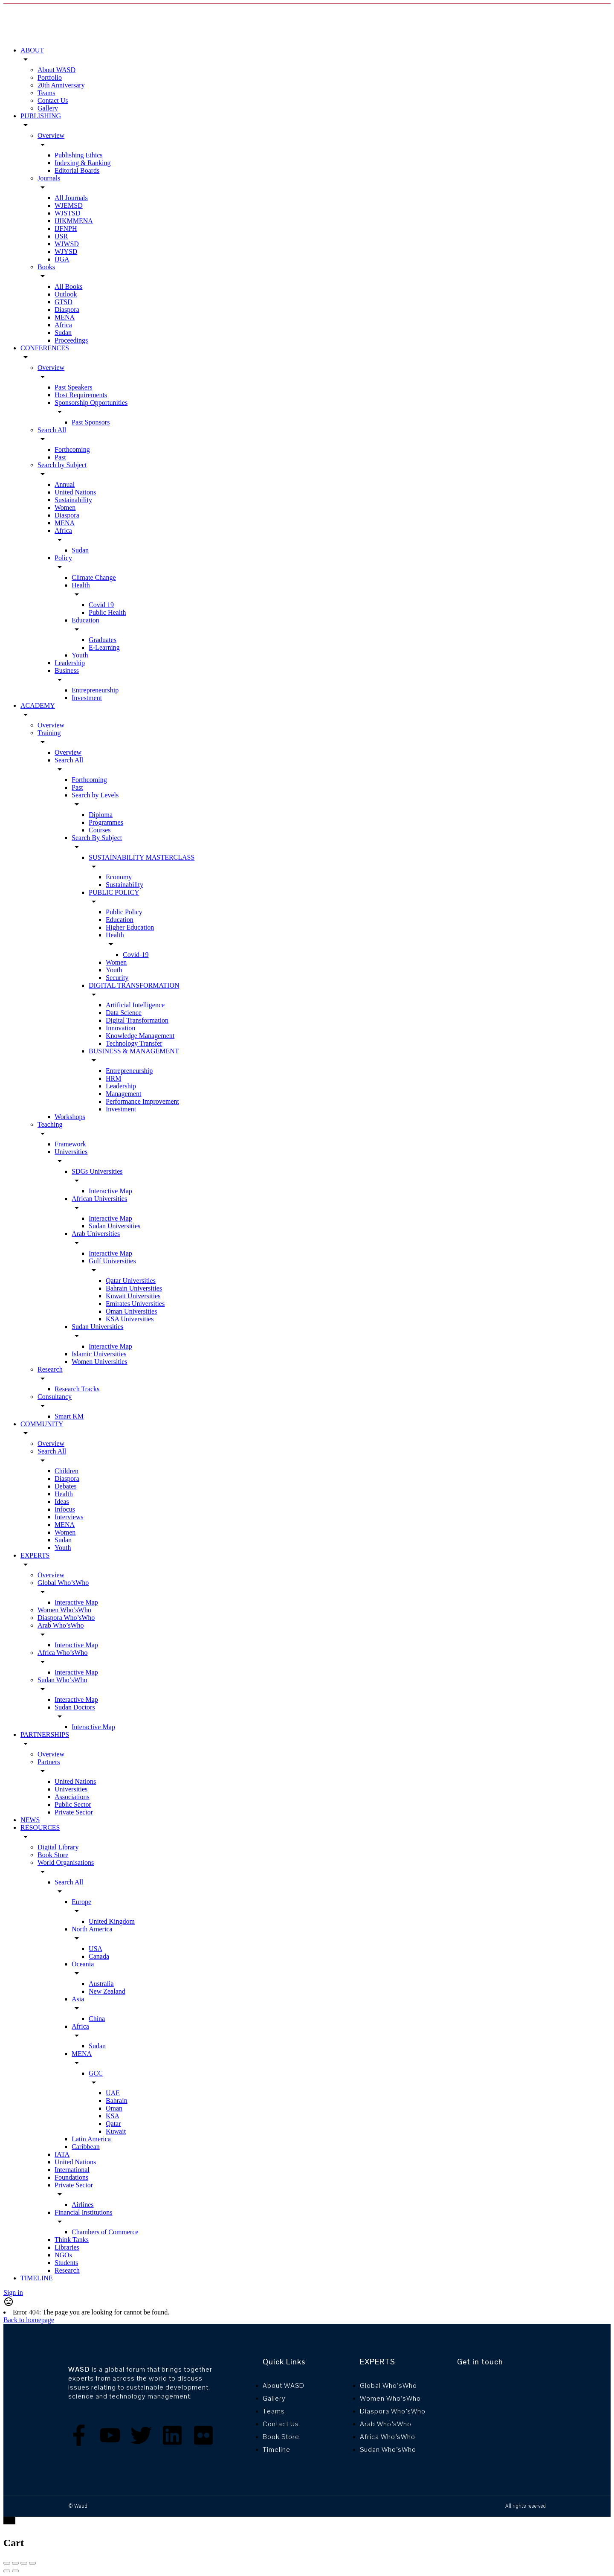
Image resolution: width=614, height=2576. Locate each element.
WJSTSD (67, 213)
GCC (96, 2073)
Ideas (62, 1501)
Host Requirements (81, 394)
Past (60, 457)
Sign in (13, 2292)
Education (85, 620)
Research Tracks (77, 1389)
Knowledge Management (140, 1035)
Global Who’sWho (63, 1582)
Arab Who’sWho (61, 1625)
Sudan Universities (114, 1226)
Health (81, 585)
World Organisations (66, 1862)
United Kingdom (112, 1921)
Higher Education (130, 927)
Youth (80, 655)
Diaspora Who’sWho (66, 1617)
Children (66, 1470)
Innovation (120, 1028)
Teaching (50, 1124)
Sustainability (73, 499)
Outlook (66, 294)
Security (117, 977)
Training (49, 732)
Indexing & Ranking (83, 162)
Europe (81, 1901)
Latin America (91, 2139)
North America (92, 1929)
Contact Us (53, 100)
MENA (65, 317)
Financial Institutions (84, 2212)
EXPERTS (34, 1555)
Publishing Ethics (78, 155)
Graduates (102, 639)
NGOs (63, 2255)
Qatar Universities (131, 1280)
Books (46, 266)
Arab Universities (96, 1233)
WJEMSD (69, 205)
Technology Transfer (134, 1043)
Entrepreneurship (95, 690)
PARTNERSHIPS (44, 1734)
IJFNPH (66, 228)
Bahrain (116, 2100)
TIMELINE (36, 2278)
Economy (119, 877)
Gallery (48, 108)
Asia (78, 1999)
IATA (62, 2154)
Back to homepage (28, 2319)
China (97, 2018)
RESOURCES (40, 1827)
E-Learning (104, 647)
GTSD (63, 301)
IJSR (61, 236)
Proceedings (71, 340)
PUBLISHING (40, 115)
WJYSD (66, 251)
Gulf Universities (112, 1261)
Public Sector (73, 1804)
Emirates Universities (135, 1303)
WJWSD (67, 243)
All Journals (71, 197)
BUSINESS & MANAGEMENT (134, 1051)
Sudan (63, 332)
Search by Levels (95, 795)
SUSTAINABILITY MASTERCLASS (141, 857)
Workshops (70, 1116)
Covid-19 (135, 954)
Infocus (65, 1509)
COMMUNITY (41, 1424)
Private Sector (74, 1812)
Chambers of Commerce (105, 2232)
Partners (49, 1761)
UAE (113, 2092)
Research (50, 1369)
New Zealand (107, 1991)
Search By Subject (97, 837)
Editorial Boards (77, 170)
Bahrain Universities (134, 1288)
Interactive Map (110, 1191)
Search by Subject (62, 464)
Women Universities (99, 1361)
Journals (49, 178)
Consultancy (55, 1396)
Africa (63, 325)
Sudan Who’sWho (62, 1679)
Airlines (83, 2204)
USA (95, 1948)
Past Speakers (73, 387)
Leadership (70, 662)
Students (66, 2262)
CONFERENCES (44, 348)
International (72, 2169)
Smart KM (69, 1416)
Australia (101, 1983)
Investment (87, 697)
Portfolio (50, 77)
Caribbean (86, 2146)
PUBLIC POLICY (114, 892)
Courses (100, 830)
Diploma (101, 814)
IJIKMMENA (74, 220)
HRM (113, 1078)
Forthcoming (72, 449)
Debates (66, 1486)
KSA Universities (130, 1319)
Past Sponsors (91, 422)
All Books (68, 286)
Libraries (67, 2247)
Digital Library (58, 1847)
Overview (51, 135)
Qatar (113, 2123)
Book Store (53, 1854)
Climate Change (94, 577)
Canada (99, 1956)
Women (65, 507)
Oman (114, 2108)
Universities (71, 1151)
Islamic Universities (99, 1354)
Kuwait (116, 2131)
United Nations (75, 492)
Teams (46, 92)
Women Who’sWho (64, 1610)
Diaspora (67, 309)
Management (124, 1093)
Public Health (107, 612)
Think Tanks (72, 2239)
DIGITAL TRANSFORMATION (134, 985)
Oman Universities (131, 1311)
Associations (72, 1796)
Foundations (71, 2177)
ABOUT (32, 50)
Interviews (69, 1517)
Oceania (83, 1964)
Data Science (124, 1012)
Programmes (106, 822)
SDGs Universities (97, 1171)
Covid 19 (101, 604)
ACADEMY (37, 705)
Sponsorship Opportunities (91, 402)
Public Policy (124, 912)
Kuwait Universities (133, 1296)
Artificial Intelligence (135, 1005)
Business (67, 670)
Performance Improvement (142, 1101)
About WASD (56, 69)
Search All (52, 429)
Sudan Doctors (75, 1707)
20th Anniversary (61, 85)
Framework (70, 1144)
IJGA (62, 259)
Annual (65, 484)
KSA (112, 2116)
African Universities (99, 1198)
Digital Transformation (137, 1020)
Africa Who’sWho (62, 1652)
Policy (63, 557)
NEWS (30, 1819)
